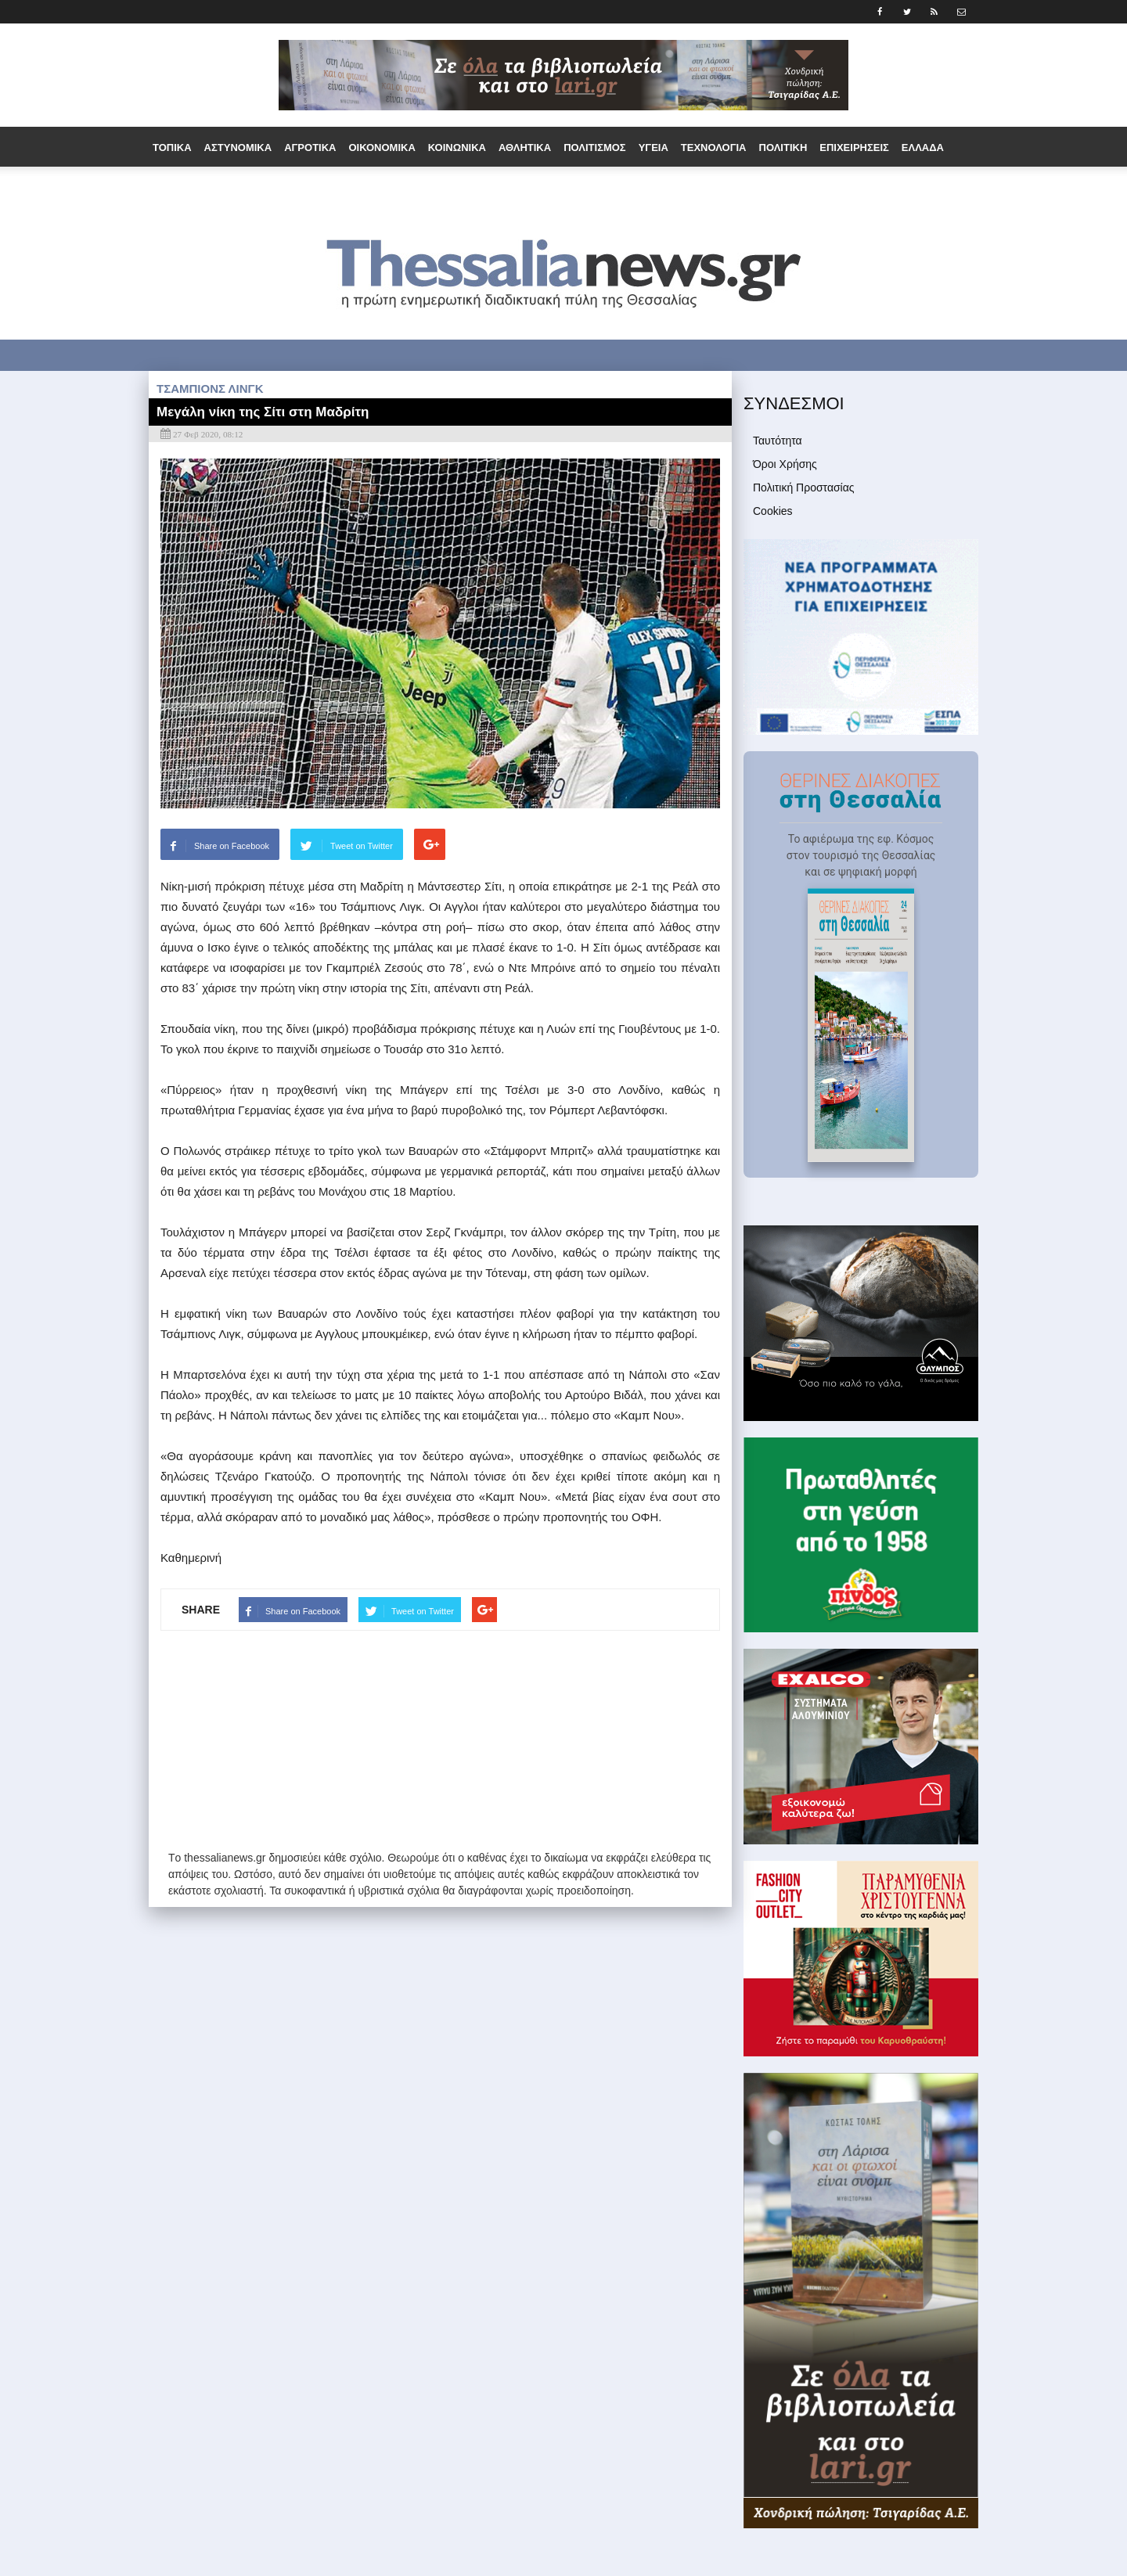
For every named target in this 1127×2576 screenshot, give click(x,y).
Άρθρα (579, 188)
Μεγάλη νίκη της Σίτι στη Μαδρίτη (263, 412)
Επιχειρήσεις (854, 147)
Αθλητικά (525, 147)
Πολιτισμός (595, 147)
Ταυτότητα (777, 440)
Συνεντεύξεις (511, 188)
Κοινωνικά (457, 147)
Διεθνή (173, 188)
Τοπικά (172, 147)
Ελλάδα (923, 147)
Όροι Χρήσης (785, 464)
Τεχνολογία (714, 147)
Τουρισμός (431, 188)
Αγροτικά (310, 147)
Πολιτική (783, 147)
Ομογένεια (290, 188)
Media (626, 188)
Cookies (773, 511)
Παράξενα (361, 188)
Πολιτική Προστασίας (804, 487)
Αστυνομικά (238, 147)
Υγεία (653, 147)
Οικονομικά (381, 147)
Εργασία (226, 188)
